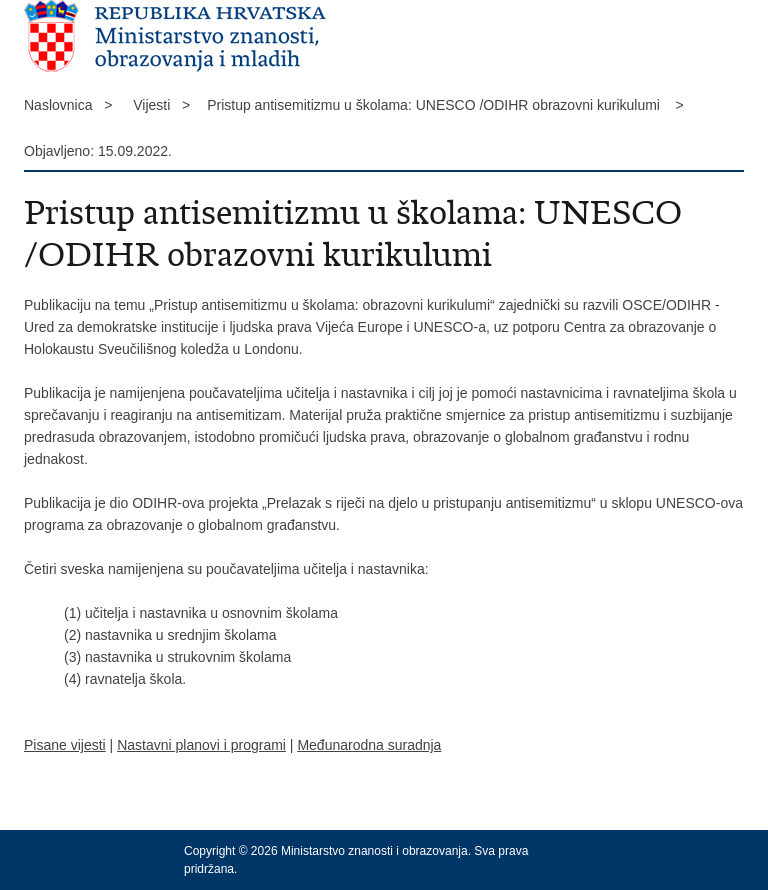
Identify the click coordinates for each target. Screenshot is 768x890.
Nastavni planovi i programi (201, 745)
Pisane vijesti (65, 745)
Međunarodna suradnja (369, 745)
